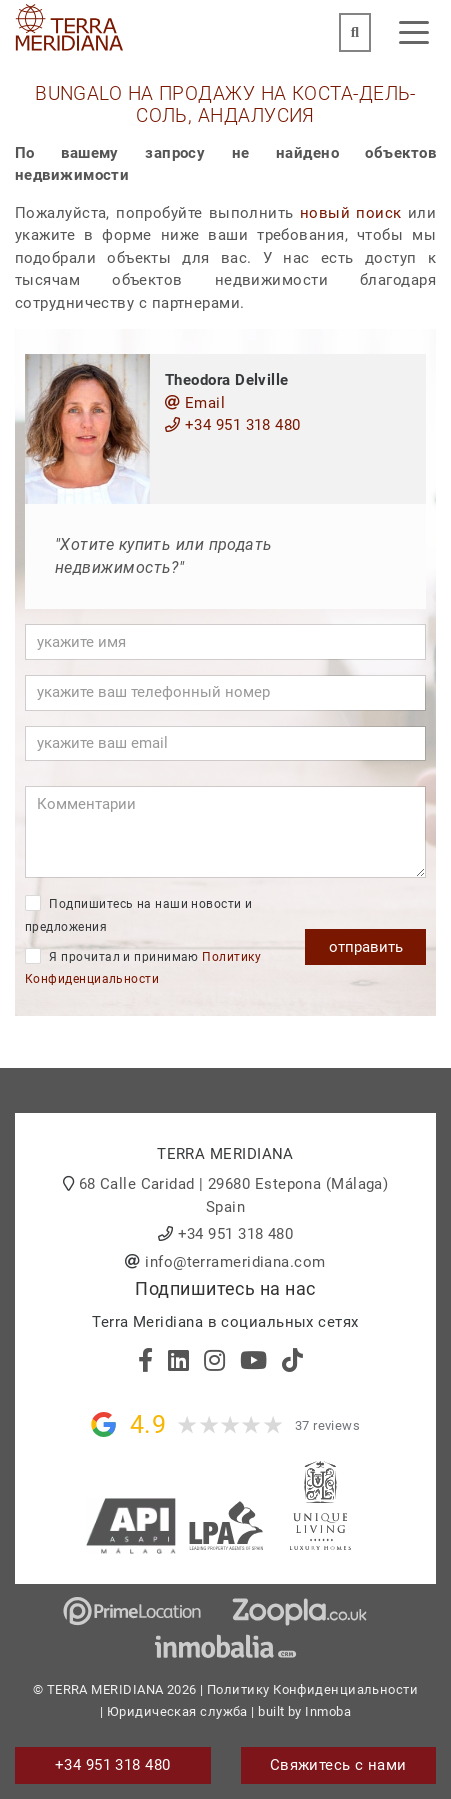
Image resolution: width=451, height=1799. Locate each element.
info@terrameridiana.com (235, 1262)
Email (195, 403)
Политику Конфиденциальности (312, 1689)
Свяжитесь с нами (338, 1765)
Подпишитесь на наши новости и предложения (139, 914)
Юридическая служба (177, 1711)
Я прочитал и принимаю (143, 967)
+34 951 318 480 (233, 425)
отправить (366, 947)
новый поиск (351, 213)
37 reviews (328, 1425)
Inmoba (328, 1711)
